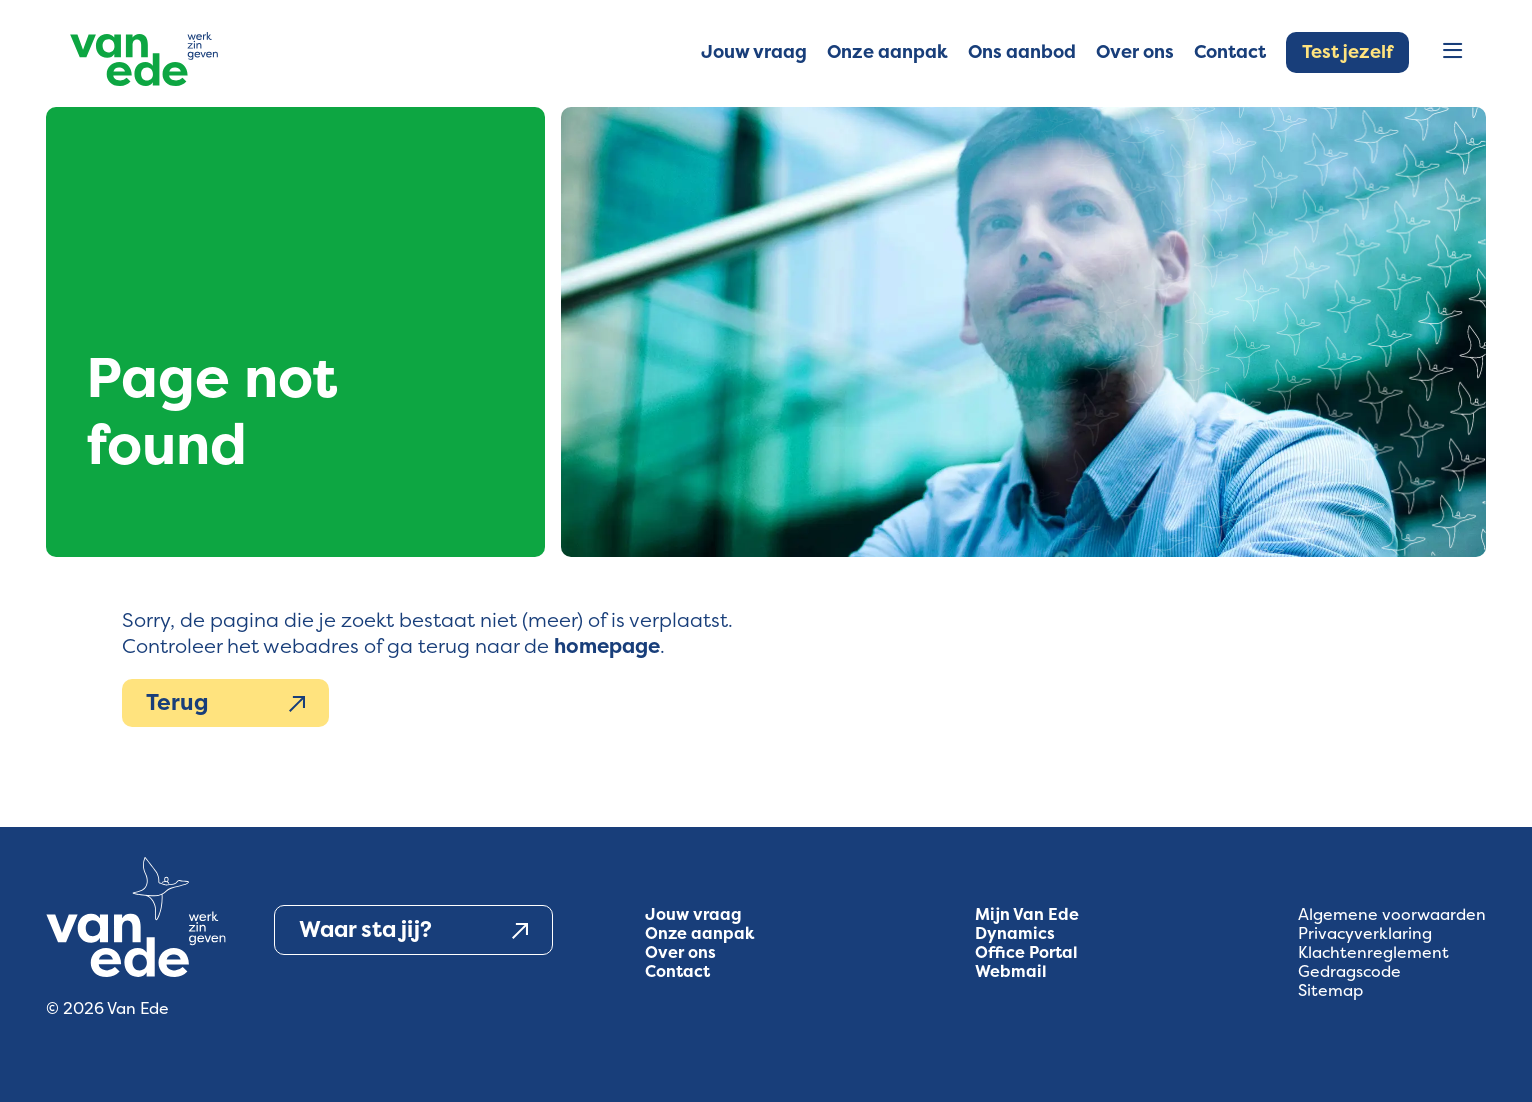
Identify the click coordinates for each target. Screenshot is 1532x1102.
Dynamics (1015, 933)
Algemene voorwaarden (1392, 914)
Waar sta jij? (413, 930)
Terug (225, 703)
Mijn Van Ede (1027, 914)
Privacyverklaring (1365, 933)
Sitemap (1330, 990)
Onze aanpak (700, 933)
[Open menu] (1452, 52)
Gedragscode (1349, 971)
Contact (677, 971)
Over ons (680, 952)
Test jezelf (1347, 52)
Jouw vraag (693, 914)
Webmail (1011, 971)
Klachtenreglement (1373, 952)
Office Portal (1026, 952)
